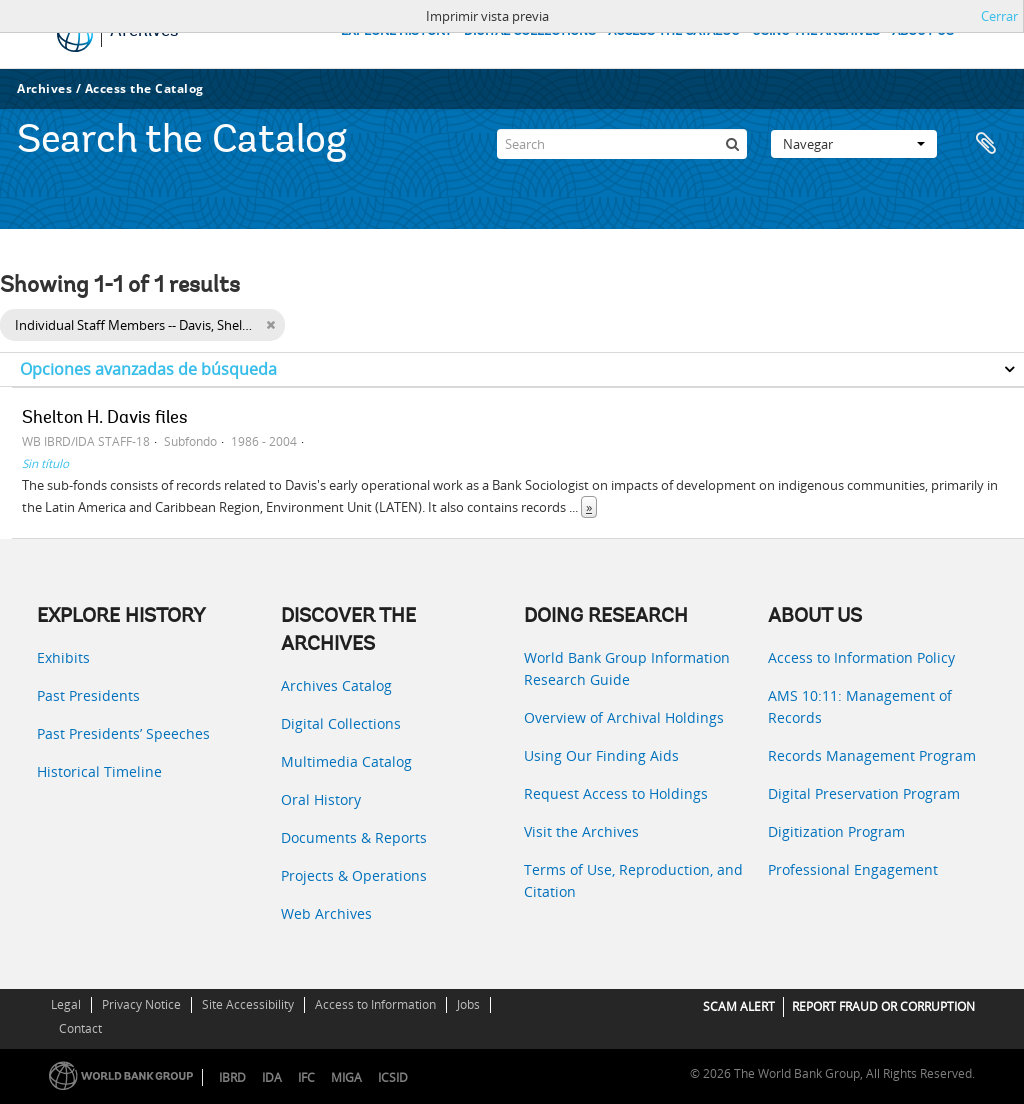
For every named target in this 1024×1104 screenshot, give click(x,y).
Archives (44, 88)
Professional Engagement (853, 869)
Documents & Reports (354, 837)
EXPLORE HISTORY (396, 31)
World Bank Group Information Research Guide (627, 668)
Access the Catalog (144, 88)
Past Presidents (88, 695)
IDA (272, 1077)
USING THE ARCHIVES (816, 31)
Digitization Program (836, 831)
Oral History (321, 799)
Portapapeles (986, 144)
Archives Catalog (336, 685)
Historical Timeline (99, 771)
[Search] (622, 144)
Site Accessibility (248, 1004)
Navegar (854, 144)
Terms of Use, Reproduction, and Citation (633, 880)
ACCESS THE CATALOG (674, 31)
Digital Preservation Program (864, 793)
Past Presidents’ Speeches (123, 733)
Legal (66, 1004)
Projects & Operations (354, 875)
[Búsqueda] (732, 144)
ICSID (393, 1077)
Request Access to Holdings (616, 793)
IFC (306, 1077)
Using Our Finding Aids (601, 755)
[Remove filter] (270, 325)
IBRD (232, 1077)
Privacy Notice (141, 1004)
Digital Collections (341, 723)
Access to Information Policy (861, 657)
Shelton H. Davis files (105, 419)
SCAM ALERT (739, 1006)
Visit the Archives (581, 831)
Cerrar (999, 16)
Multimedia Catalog (346, 761)
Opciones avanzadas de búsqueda (148, 369)
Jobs (468, 1004)
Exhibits (63, 657)
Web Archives (326, 913)
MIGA (346, 1077)
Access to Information (375, 1004)
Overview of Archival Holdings (624, 717)
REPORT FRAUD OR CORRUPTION (883, 1006)
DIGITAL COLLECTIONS (530, 31)
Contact (80, 1028)
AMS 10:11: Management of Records (860, 706)
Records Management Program (872, 755)
